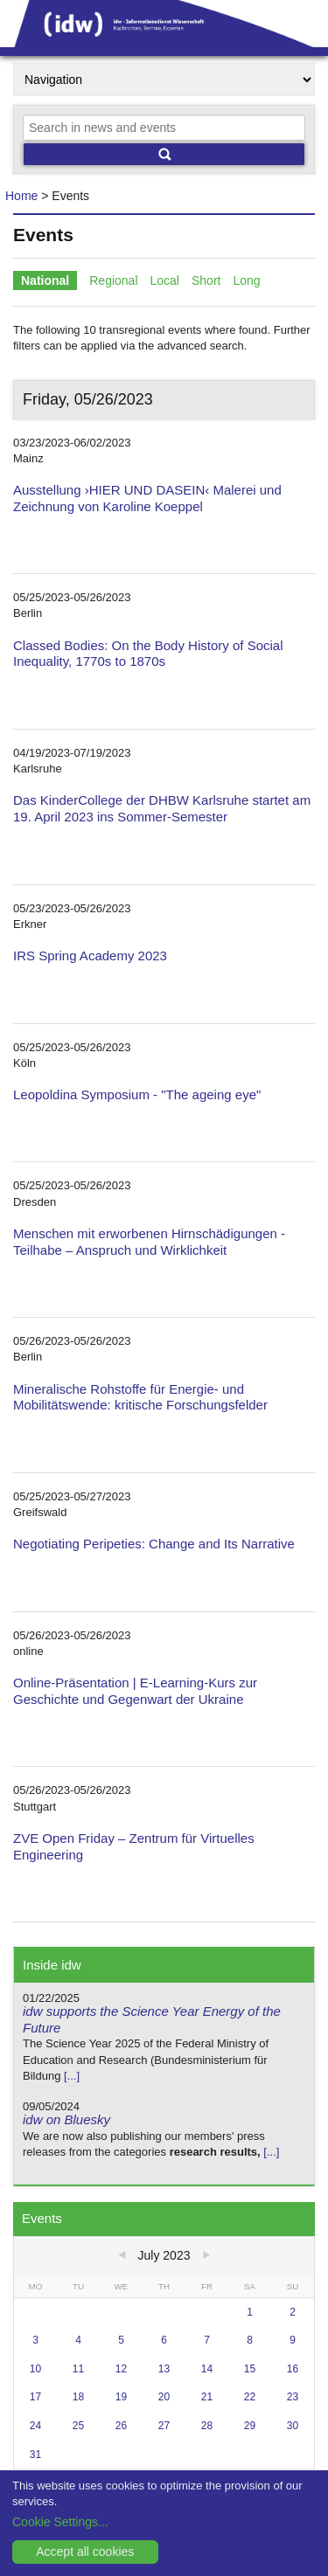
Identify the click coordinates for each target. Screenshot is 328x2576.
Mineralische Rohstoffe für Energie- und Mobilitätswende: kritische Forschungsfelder (140, 1397)
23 (292, 2397)
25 (78, 2426)
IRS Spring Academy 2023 (90, 955)
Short (206, 280)
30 (292, 2426)
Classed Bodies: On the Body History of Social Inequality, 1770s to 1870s (148, 653)
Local (164, 280)
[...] (72, 2075)
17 (35, 2397)
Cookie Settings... (60, 2522)
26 (121, 2426)
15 (249, 2369)
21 (207, 2397)
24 (35, 2426)
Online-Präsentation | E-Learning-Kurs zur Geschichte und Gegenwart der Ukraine (135, 1691)
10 (35, 2369)
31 (35, 2454)
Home (21, 196)
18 (78, 2397)
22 (249, 2397)
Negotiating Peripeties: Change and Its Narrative (154, 1543)
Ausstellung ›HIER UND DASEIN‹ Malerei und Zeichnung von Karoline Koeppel (147, 498)
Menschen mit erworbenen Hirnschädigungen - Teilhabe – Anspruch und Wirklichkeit (149, 1241)
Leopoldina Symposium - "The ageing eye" (137, 1094)
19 (121, 2397)
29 (249, 2426)
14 (207, 2369)
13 (164, 2369)
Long (246, 280)
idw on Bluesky (66, 2119)
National (45, 280)
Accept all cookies (85, 2552)
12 (121, 2369)
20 (164, 2397)
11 (78, 2369)
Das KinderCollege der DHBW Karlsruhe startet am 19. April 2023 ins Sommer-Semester (162, 808)
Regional (113, 280)
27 (164, 2426)
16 (292, 2369)
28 (207, 2426)
